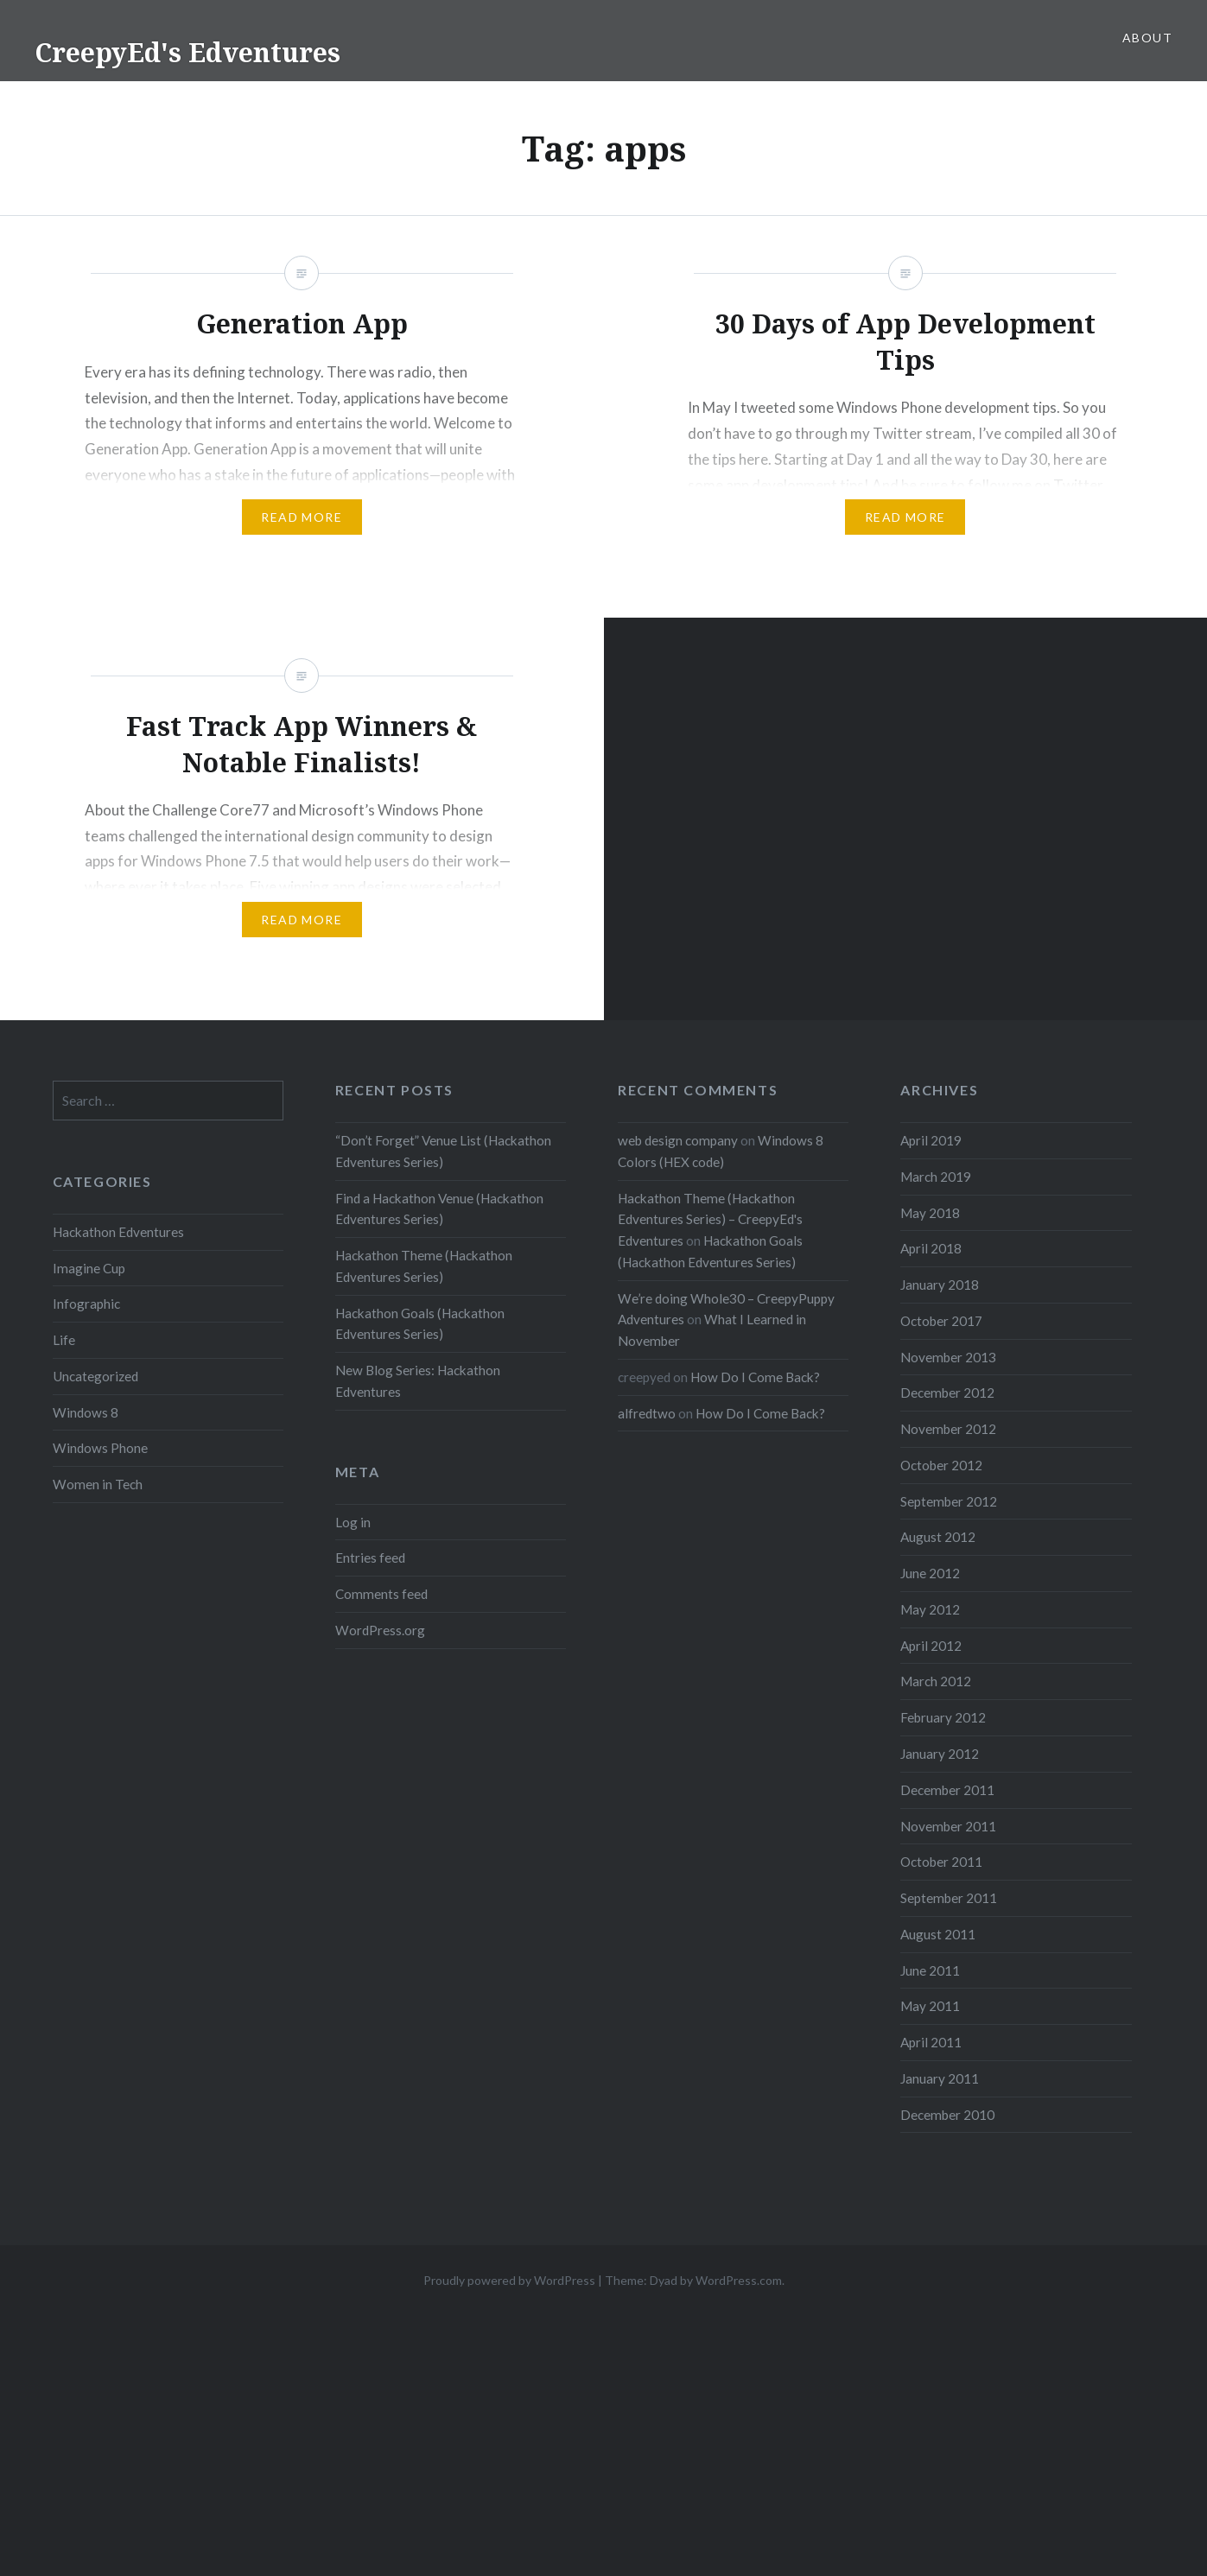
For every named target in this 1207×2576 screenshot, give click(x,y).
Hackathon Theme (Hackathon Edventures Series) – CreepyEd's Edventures (710, 1219)
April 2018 (931, 1248)
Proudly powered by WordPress (509, 2280)
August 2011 (937, 1934)
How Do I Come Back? (755, 1377)
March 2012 (935, 1681)
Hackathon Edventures (118, 1232)
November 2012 (948, 1429)
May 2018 (930, 1213)
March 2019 (935, 1176)
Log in (353, 1522)
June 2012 (930, 1573)
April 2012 (931, 1645)
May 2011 (930, 2006)
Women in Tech (98, 1484)
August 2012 (937, 1537)
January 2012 (939, 1753)
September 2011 (948, 1898)
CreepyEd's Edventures (187, 52)
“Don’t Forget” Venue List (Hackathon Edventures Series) (443, 1151)
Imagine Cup (89, 1268)
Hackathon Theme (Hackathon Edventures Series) (423, 1266)
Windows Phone (100, 1448)
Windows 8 (85, 1412)
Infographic (86, 1303)
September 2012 (948, 1501)
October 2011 (941, 1861)
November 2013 (948, 1357)
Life (64, 1340)
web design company (678, 1140)
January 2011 (939, 2078)
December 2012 (947, 1392)
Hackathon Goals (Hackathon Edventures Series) (420, 1323)
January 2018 (939, 1284)
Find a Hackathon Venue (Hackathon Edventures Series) (439, 1209)
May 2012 (930, 1609)
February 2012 (943, 1717)
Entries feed (370, 1557)
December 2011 (947, 1790)
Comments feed (381, 1594)
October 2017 (941, 1321)
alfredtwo (647, 1413)
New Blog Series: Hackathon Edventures (417, 1380)
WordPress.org (380, 1630)
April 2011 (931, 2042)
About (1147, 37)
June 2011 (930, 1970)
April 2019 (931, 1140)
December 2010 (947, 2114)
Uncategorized (95, 1376)
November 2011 (948, 1826)
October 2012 (941, 1465)
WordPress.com (739, 2280)
